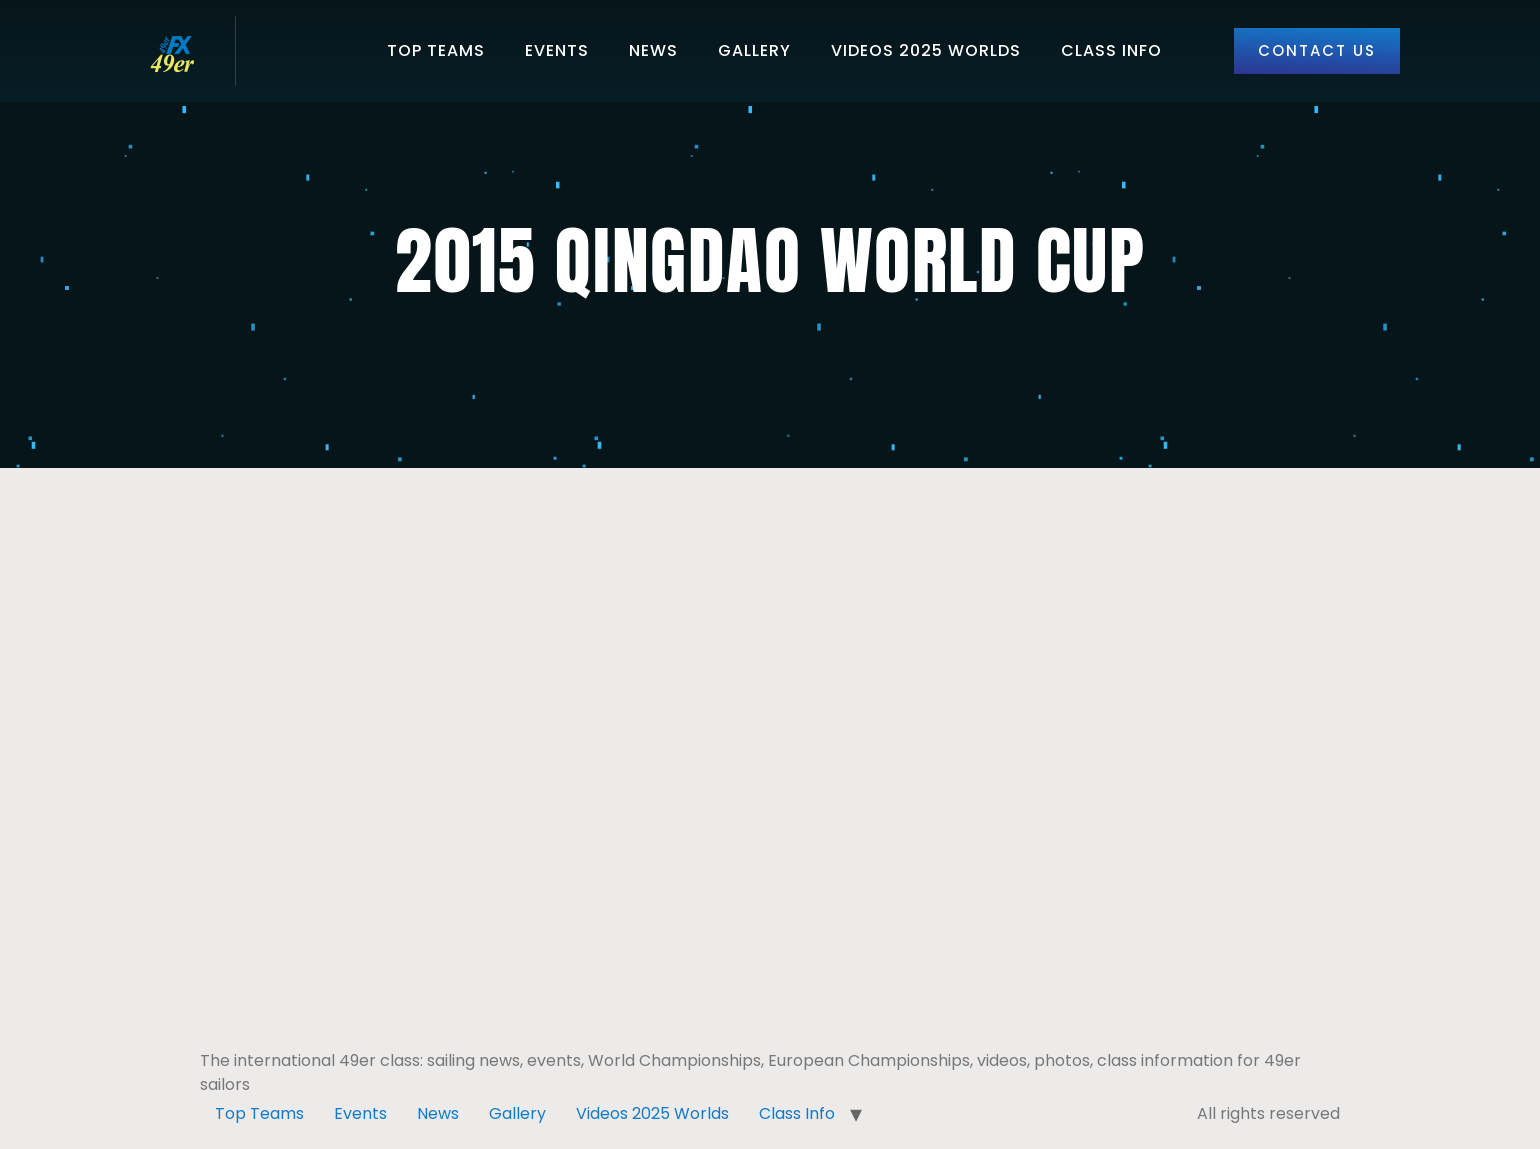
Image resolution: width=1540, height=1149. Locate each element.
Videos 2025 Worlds (926, 50)
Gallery (754, 50)
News (653, 50)
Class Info (1111, 50)
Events (557, 50)
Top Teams (436, 50)
